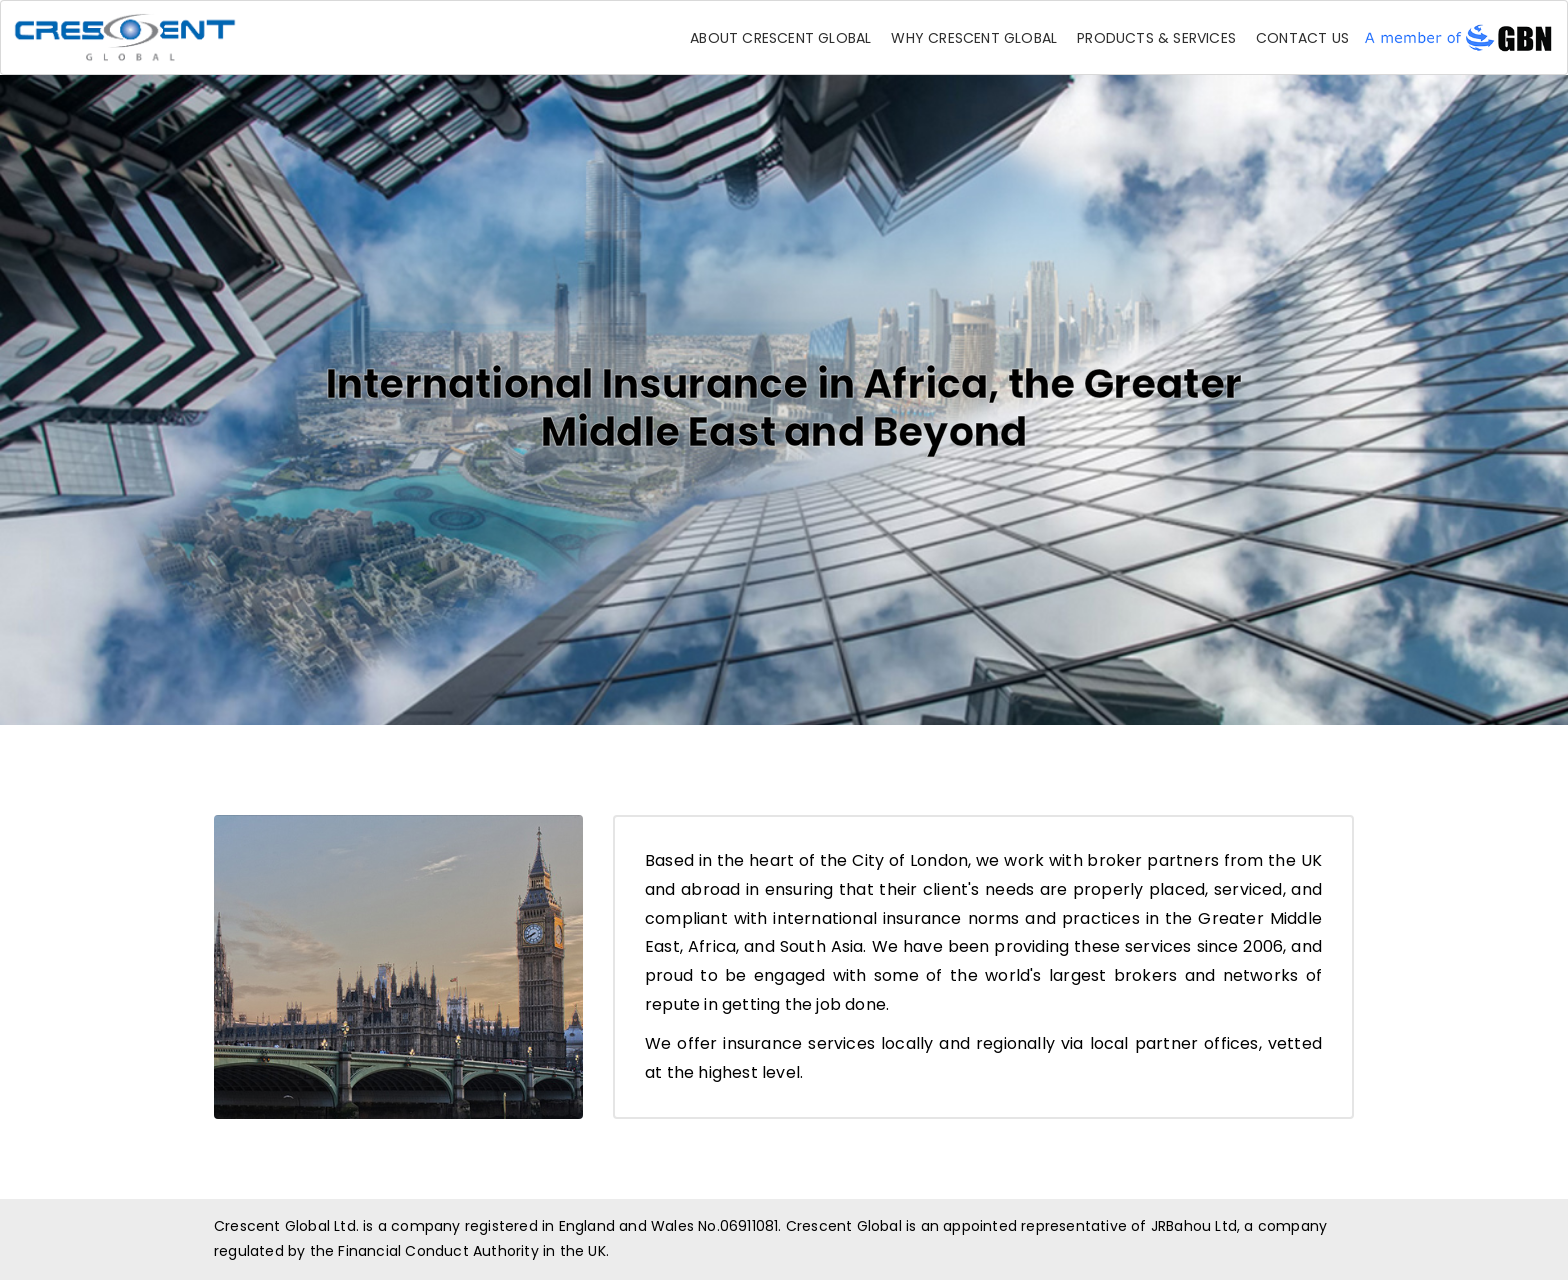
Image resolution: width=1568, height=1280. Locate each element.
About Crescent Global (780, 38)
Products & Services (1156, 38)
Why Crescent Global (974, 38)
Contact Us (1302, 38)
